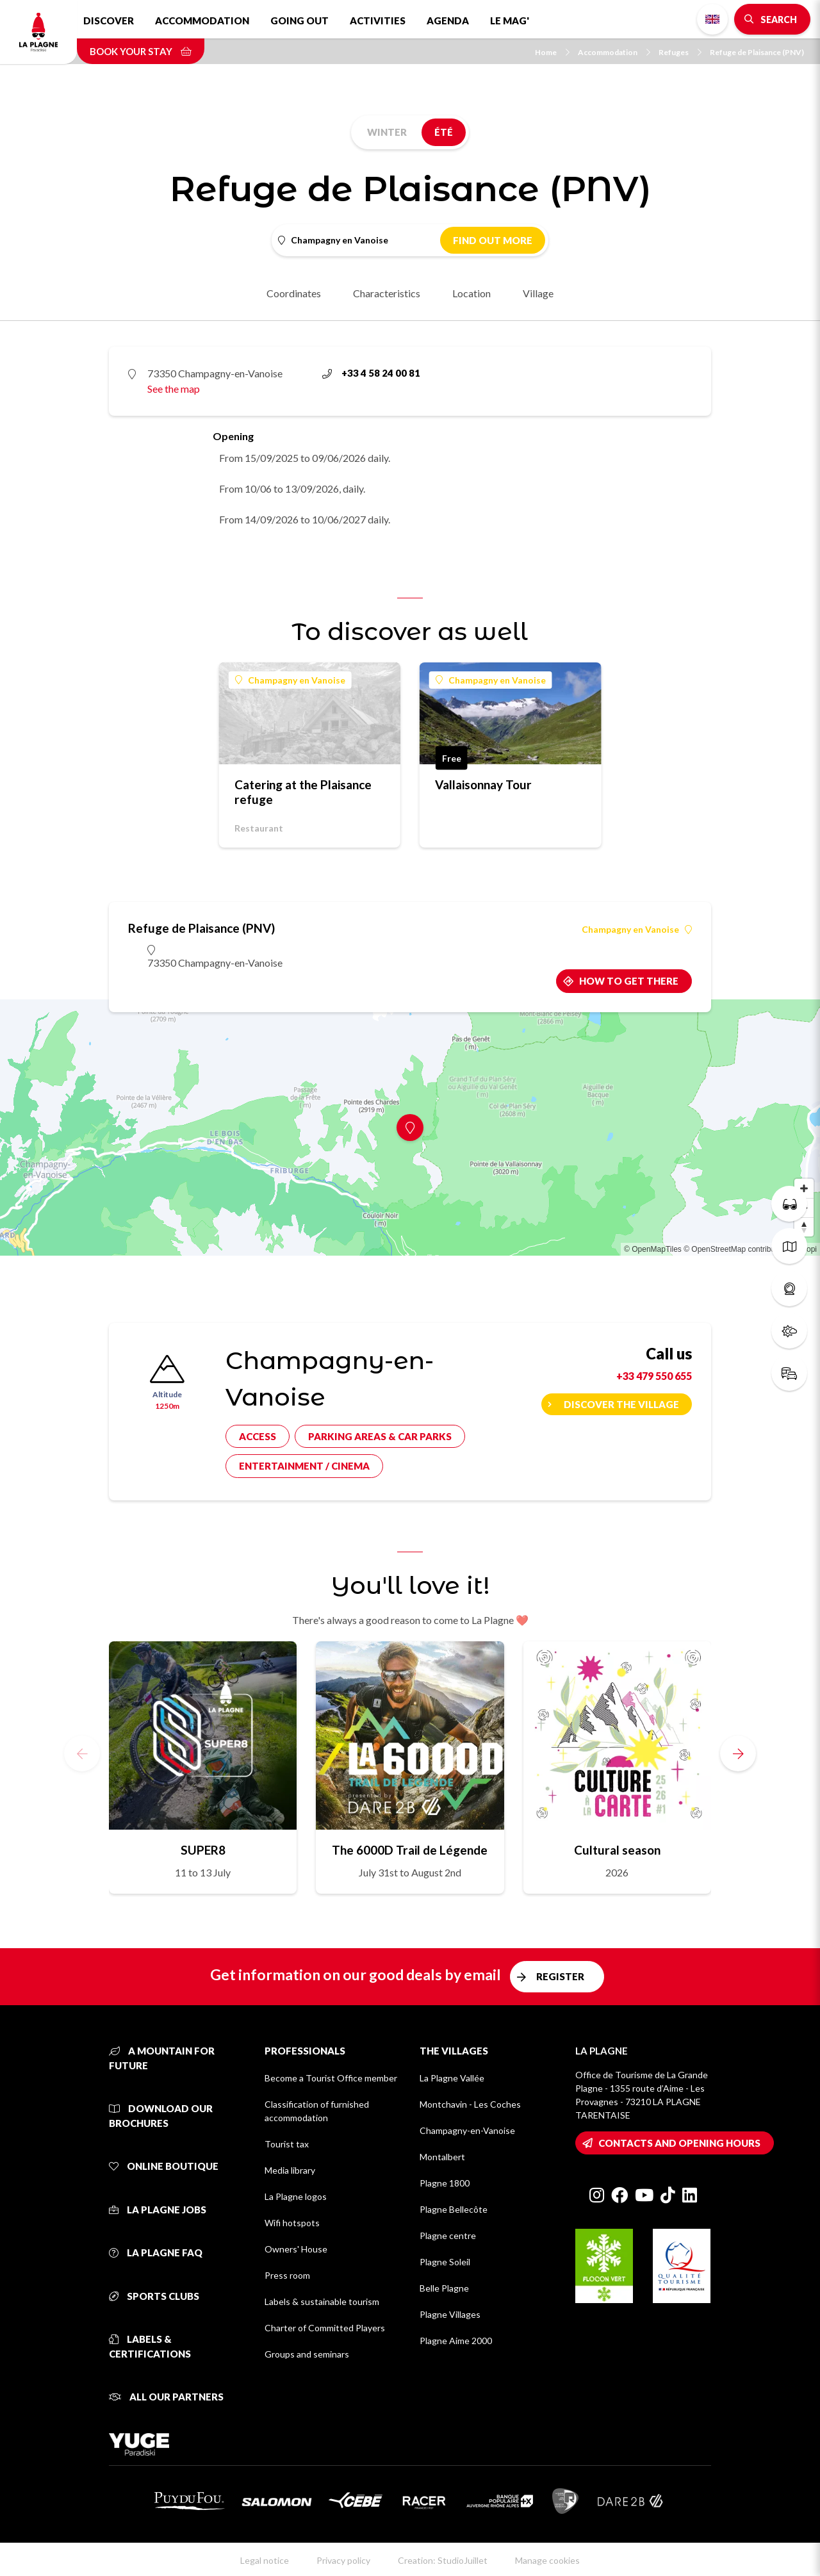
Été (443, 132)
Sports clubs (154, 2296)
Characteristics (386, 293)
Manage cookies (547, 2560)
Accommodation (202, 20)
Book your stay (141, 51)
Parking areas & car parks (380, 1436)
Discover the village (621, 1404)
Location (471, 293)
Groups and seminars (307, 2354)
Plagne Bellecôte (454, 2209)
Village (538, 293)
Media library (290, 2170)
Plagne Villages (450, 2314)
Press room (287, 2275)
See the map (173, 388)
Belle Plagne (444, 2288)
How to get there (628, 981)
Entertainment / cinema (304, 1466)
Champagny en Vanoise (290, 680)
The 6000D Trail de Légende (410, 1849)
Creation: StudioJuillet (443, 2560)
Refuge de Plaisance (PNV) (757, 52)
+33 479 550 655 (654, 1376)
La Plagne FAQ (155, 2252)
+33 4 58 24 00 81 (371, 373)
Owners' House (296, 2249)
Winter (387, 132)
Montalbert (442, 2156)
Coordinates (293, 293)
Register (560, 1976)
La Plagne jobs (157, 2209)
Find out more (492, 240)
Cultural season (617, 1849)
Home (552, 52)
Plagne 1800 (445, 2183)
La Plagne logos (296, 2196)
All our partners (166, 2396)
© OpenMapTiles (653, 1249)
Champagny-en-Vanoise (467, 2130)
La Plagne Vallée (452, 2077)
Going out (299, 20)
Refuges (680, 52)
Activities (378, 20)
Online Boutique (163, 2166)
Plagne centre (448, 2235)
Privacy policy (343, 2560)
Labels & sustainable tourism (322, 2301)
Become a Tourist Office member (331, 2077)
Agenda (448, 20)
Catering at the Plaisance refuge (303, 792)
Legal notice (264, 2560)
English (712, 19)
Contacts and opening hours (679, 2143)
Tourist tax (287, 2143)
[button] (738, 1753)
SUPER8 (203, 1849)
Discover (108, 20)
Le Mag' (509, 20)
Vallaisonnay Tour (483, 784)
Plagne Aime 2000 (456, 2340)
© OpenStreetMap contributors (736, 1249)
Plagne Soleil (445, 2261)
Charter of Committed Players (325, 2327)
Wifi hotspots (292, 2222)
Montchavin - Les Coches (470, 2104)
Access (257, 1436)
